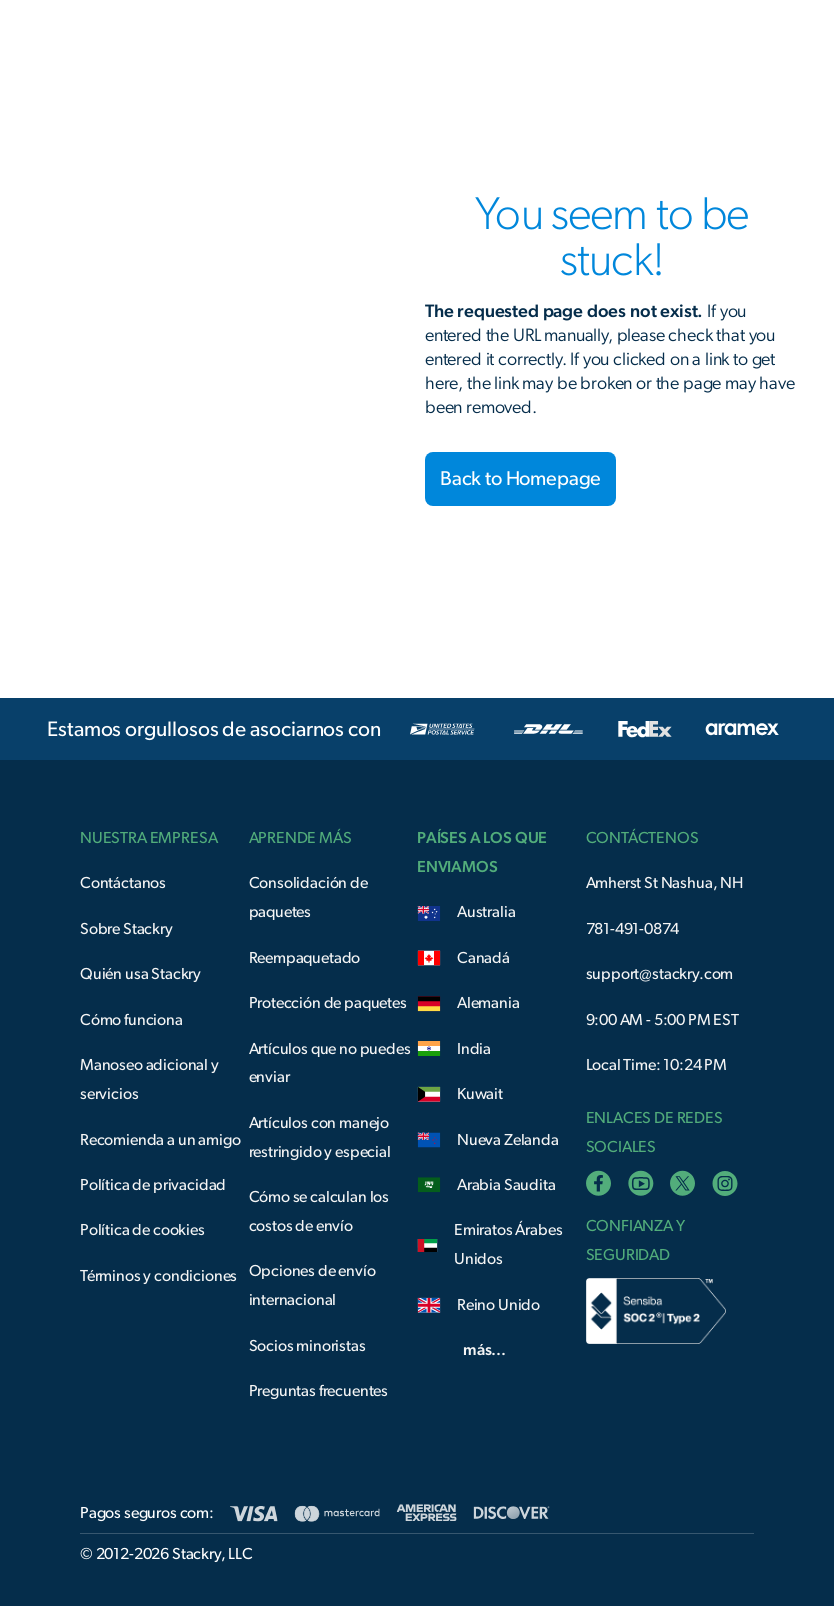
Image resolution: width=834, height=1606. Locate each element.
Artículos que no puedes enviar (330, 1063)
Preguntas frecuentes (319, 1391)
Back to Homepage (520, 479)
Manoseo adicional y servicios (149, 1079)
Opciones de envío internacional (312, 1285)
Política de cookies (142, 1230)
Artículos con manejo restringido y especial (320, 1137)
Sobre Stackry (126, 929)
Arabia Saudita (506, 1185)
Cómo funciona (131, 1020)
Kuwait (480, 1094)
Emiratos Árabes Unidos (508, 1244)
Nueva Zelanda (508, 1140)
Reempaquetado (305, 958)
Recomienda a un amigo (160, 1140)
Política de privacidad (153, 1185)
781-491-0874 (632, 929)
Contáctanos (123, 883)
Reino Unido (498, 1305)
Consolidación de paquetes (308, 897)
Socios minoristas (307, 1346)
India (474, 1049)
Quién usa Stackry (140, 974)
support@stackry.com (660, 974)
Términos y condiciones (158, 1276)
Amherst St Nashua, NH (665, 883)
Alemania (488, 1003)
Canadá (483, 958)
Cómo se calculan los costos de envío (319, 1211)
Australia (486, 912)
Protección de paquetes (328, 1003)
